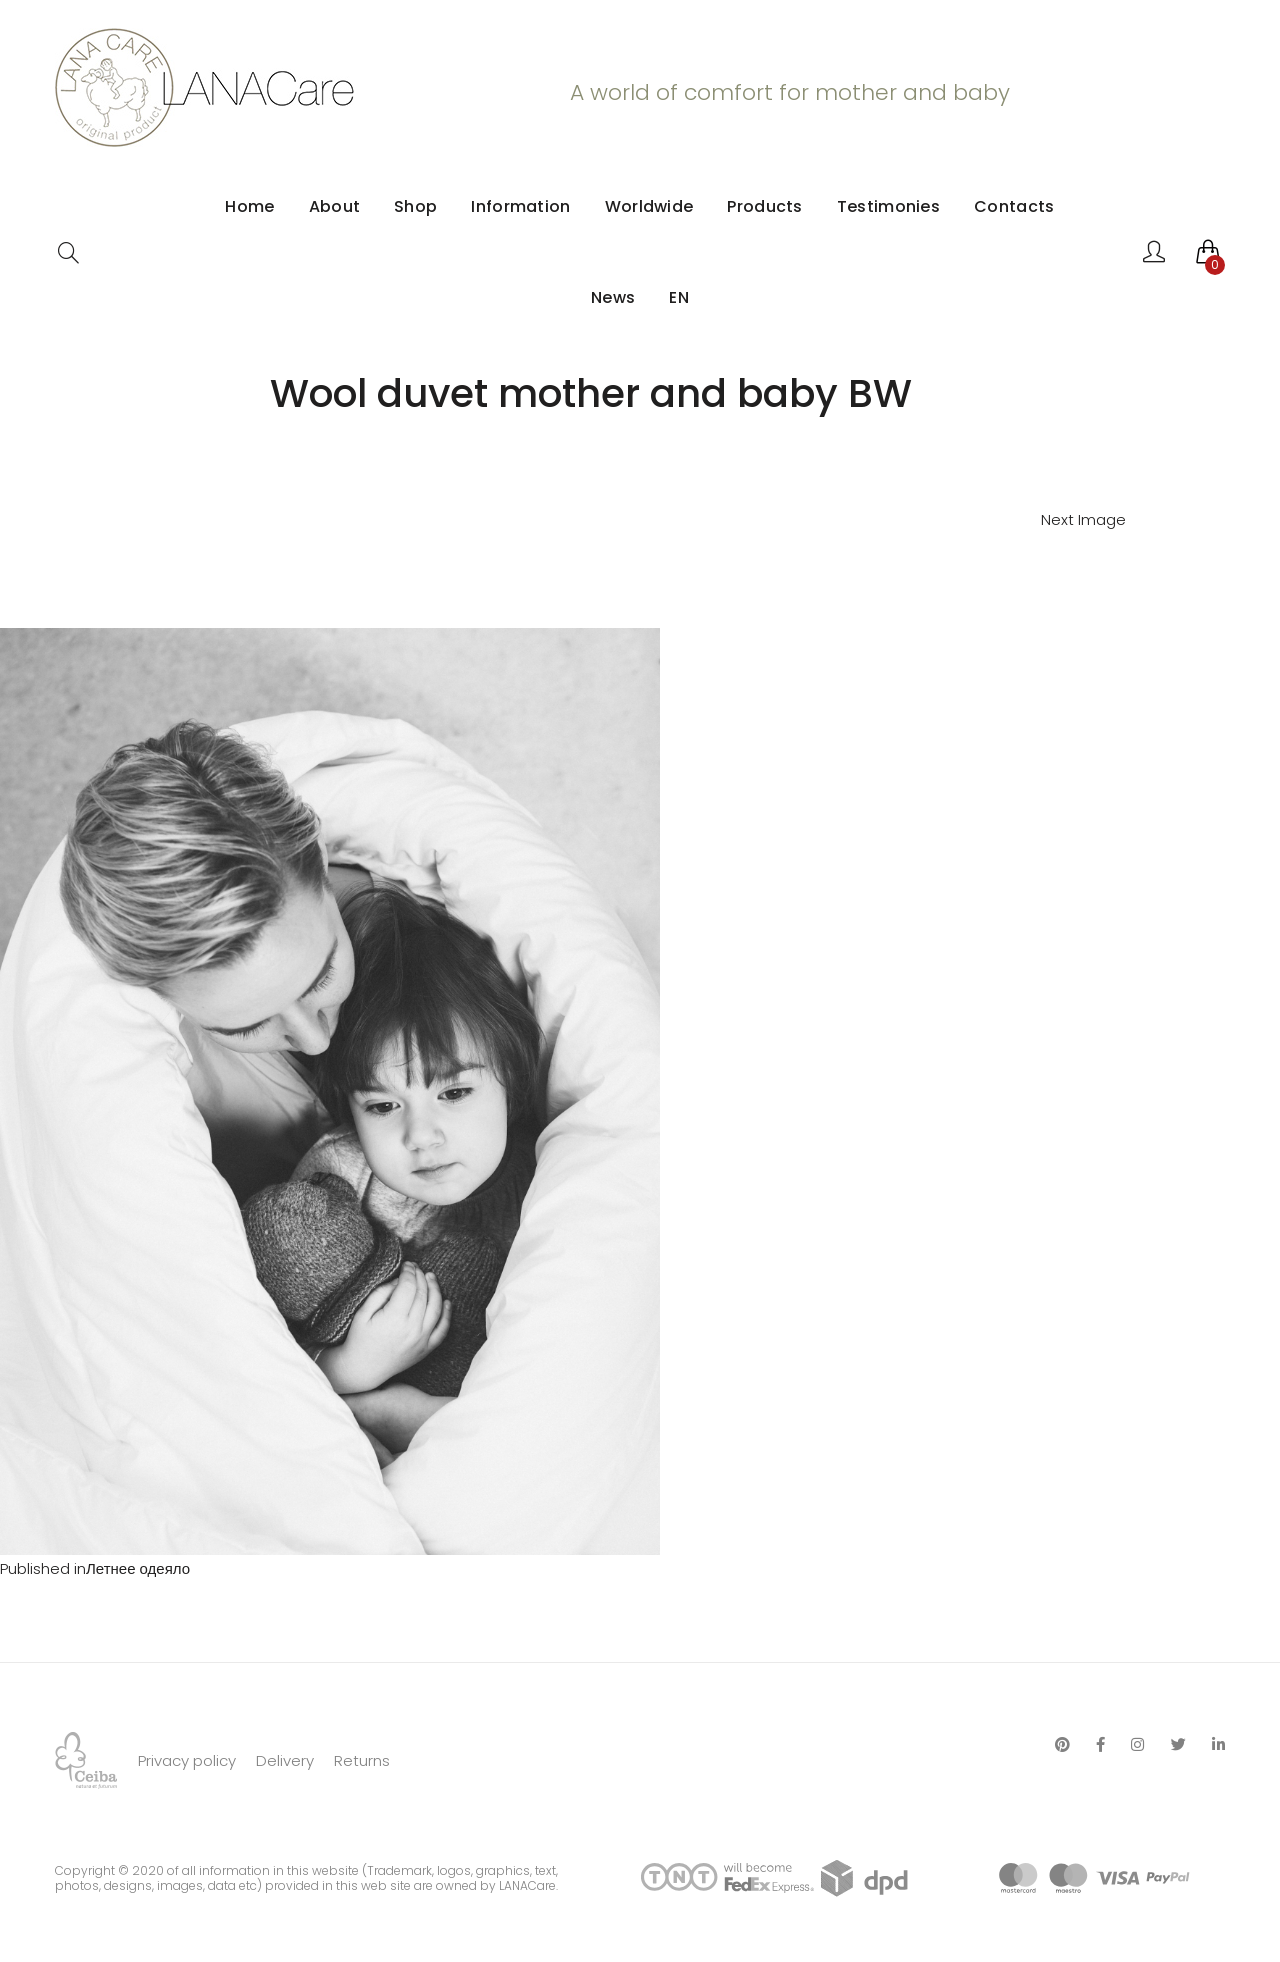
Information (520, 206)
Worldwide (649, 206)
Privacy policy (187, 1760)
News (613, 297)
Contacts (1014, 206)
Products (764, 206)
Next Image (1083, 519)
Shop (415, 206)
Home (249, 206)
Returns (362, 1760)
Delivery (285, 1760)
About (335, 206)
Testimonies (888, 206)
